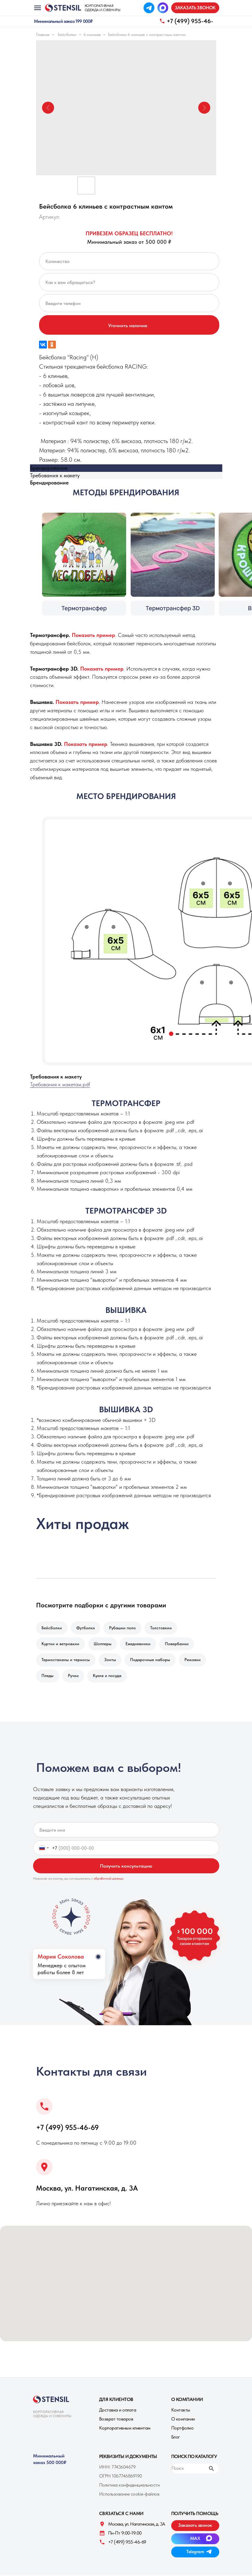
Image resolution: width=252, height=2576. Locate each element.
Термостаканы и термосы (66, 1660)
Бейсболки (67, 34)
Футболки (86, 1627)
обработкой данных (108, 1879)
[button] (195, 7)
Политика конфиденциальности (129, 2485)
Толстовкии (161, 1627)
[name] (126, 1830)
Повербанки (177, 1644)
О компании (183, 2419)
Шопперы (103, 1644)
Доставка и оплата (117, 2410)
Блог (175, 2437)
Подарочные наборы (151, 1660)
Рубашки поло (123, 1627)
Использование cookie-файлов (129, 2494)
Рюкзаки (193, 1660)
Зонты (110, 1660)
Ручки (73, 1676)
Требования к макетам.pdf (60, 1084)
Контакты (180, 2410)
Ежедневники (138, 1644)
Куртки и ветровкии (61, 1644)
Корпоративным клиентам (124, 2428)
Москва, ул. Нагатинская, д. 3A (87, 2189)
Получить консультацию (126, 1866)
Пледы (48, 1676)
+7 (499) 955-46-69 (67, 2128)
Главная (42, 34)
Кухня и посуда (107, 1676)
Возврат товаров (116, 2419)
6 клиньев (92, 34)
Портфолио (182, 2428)
